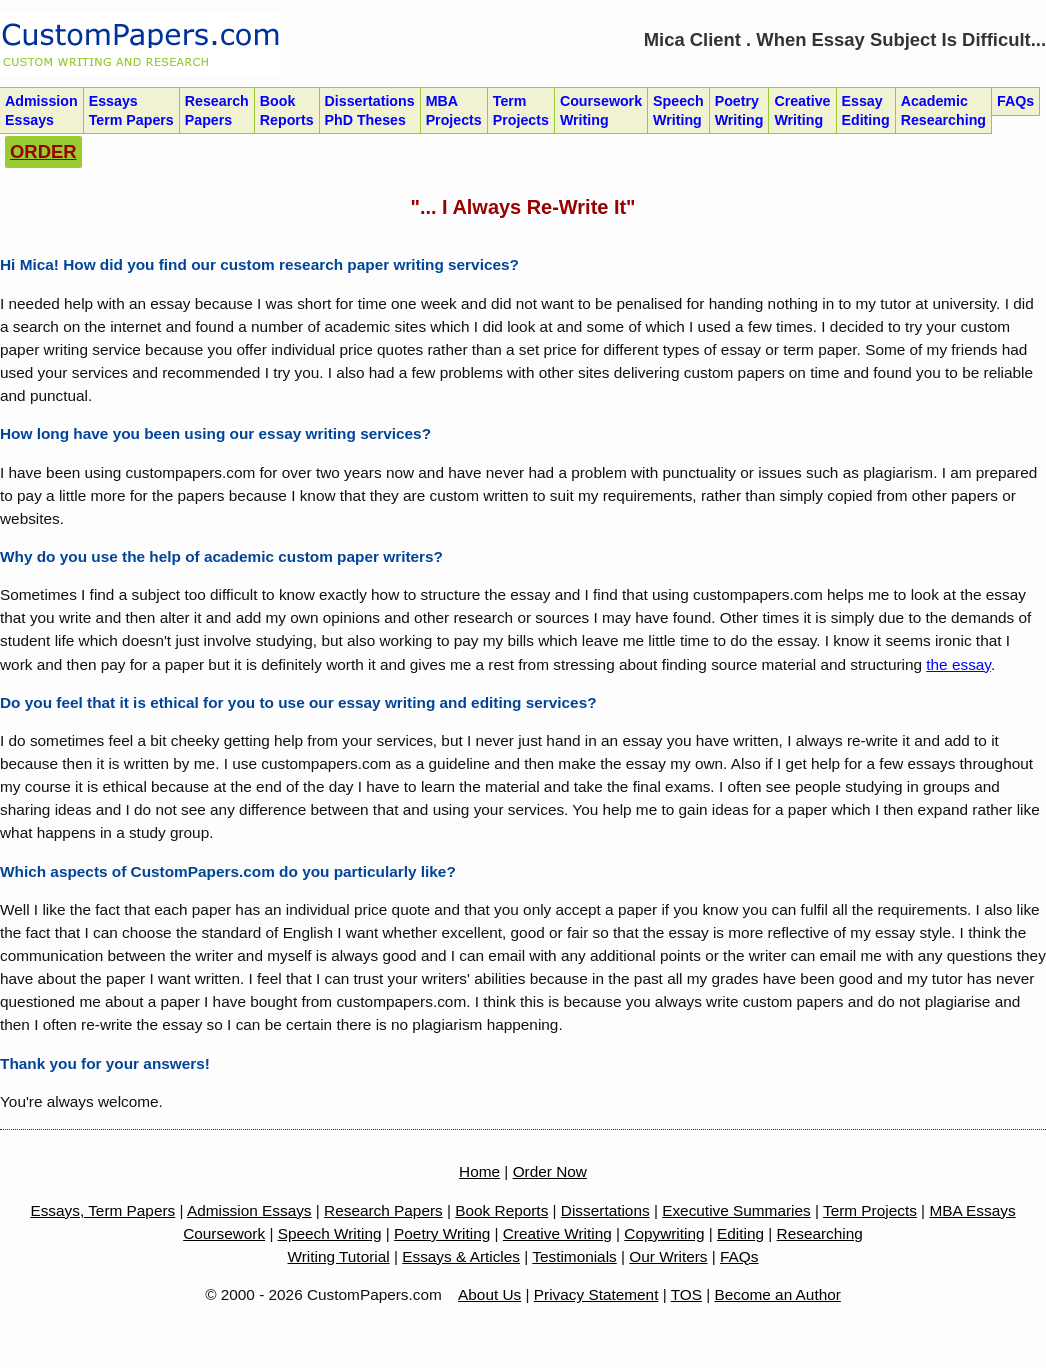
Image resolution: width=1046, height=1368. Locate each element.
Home (479, 1171)
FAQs (739, 1256)
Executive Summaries (736, 1210)
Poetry (739, 111)
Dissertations (370, 111)
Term (521, 111)
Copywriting (664, 1233)
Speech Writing (330, 1233)
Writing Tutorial (339, 1256)
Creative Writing (557, 1233)
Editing (740, 1233)
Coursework (601, 111)
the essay (958, 664)
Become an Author (778, 1294)
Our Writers (668, 1256)
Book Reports (501, 1210)
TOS (686, 1294)
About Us (489, 1294)
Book (287, 111)
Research (217, 111)
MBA (454, 111)
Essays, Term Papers (102, 1210)
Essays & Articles (461, 1256)
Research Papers (383, 1210)
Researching (820, 1233)
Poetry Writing (442, 1233)
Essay (866, 111)
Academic (943, 111)
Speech (678, 111)
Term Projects (870, 1210)
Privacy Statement (596, 1294)
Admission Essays (249, 1210)
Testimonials (574, 1256)
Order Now (550, 1171)
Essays (131, 111)
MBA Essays (972, 1210)
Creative (802, 111)
